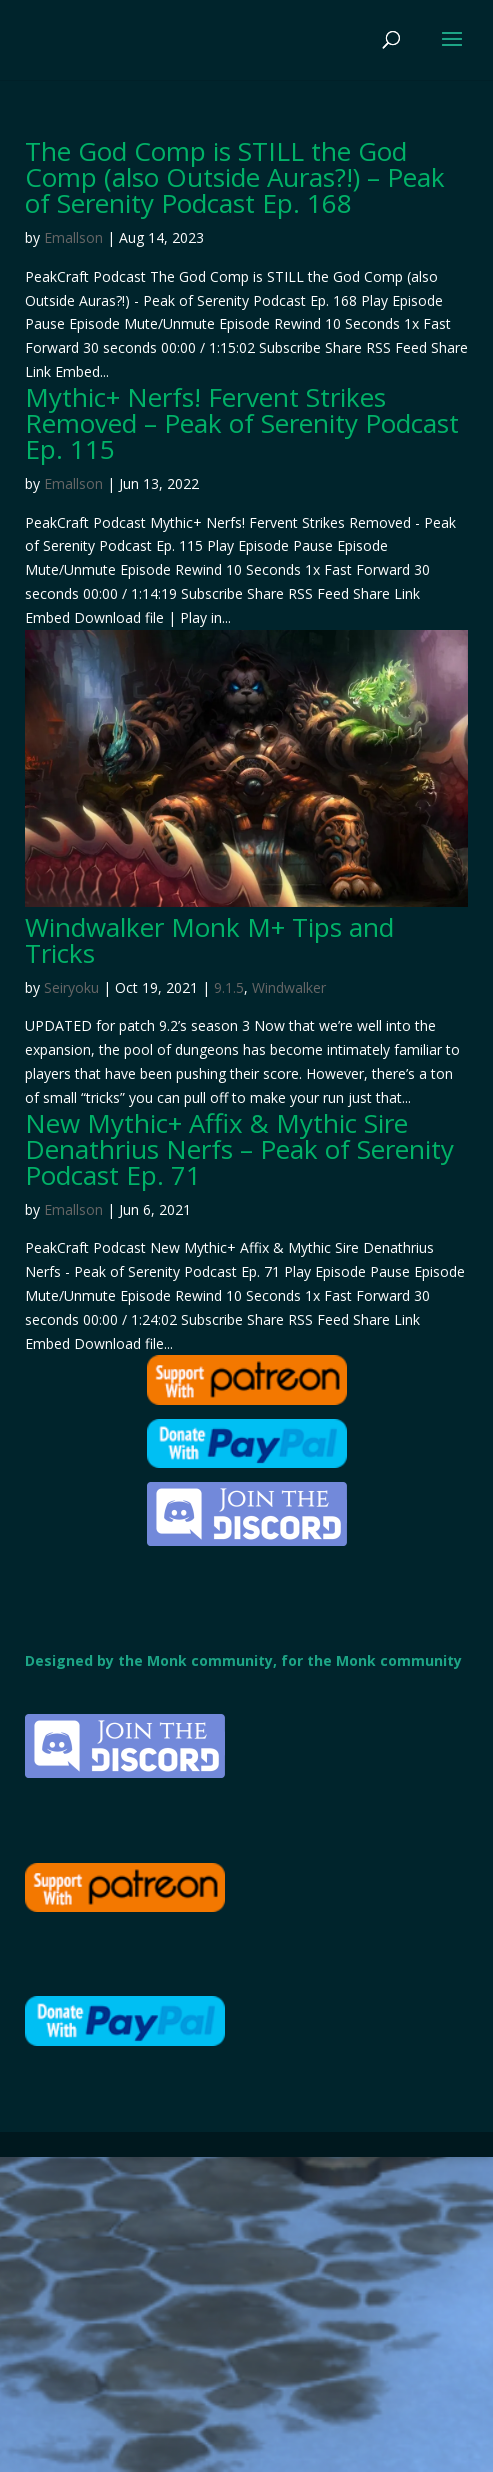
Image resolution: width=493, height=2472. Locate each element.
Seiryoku (71, 987)
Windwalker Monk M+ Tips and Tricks (209, 940)
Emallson (73, 237)
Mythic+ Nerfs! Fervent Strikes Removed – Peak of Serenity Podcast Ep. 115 (242, 423)
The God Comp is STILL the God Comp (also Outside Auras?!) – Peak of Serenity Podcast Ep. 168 (235, 177)
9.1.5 (229, 987)
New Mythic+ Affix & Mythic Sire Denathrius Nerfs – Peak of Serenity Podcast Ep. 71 (239, 1149)
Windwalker (289, 987)
